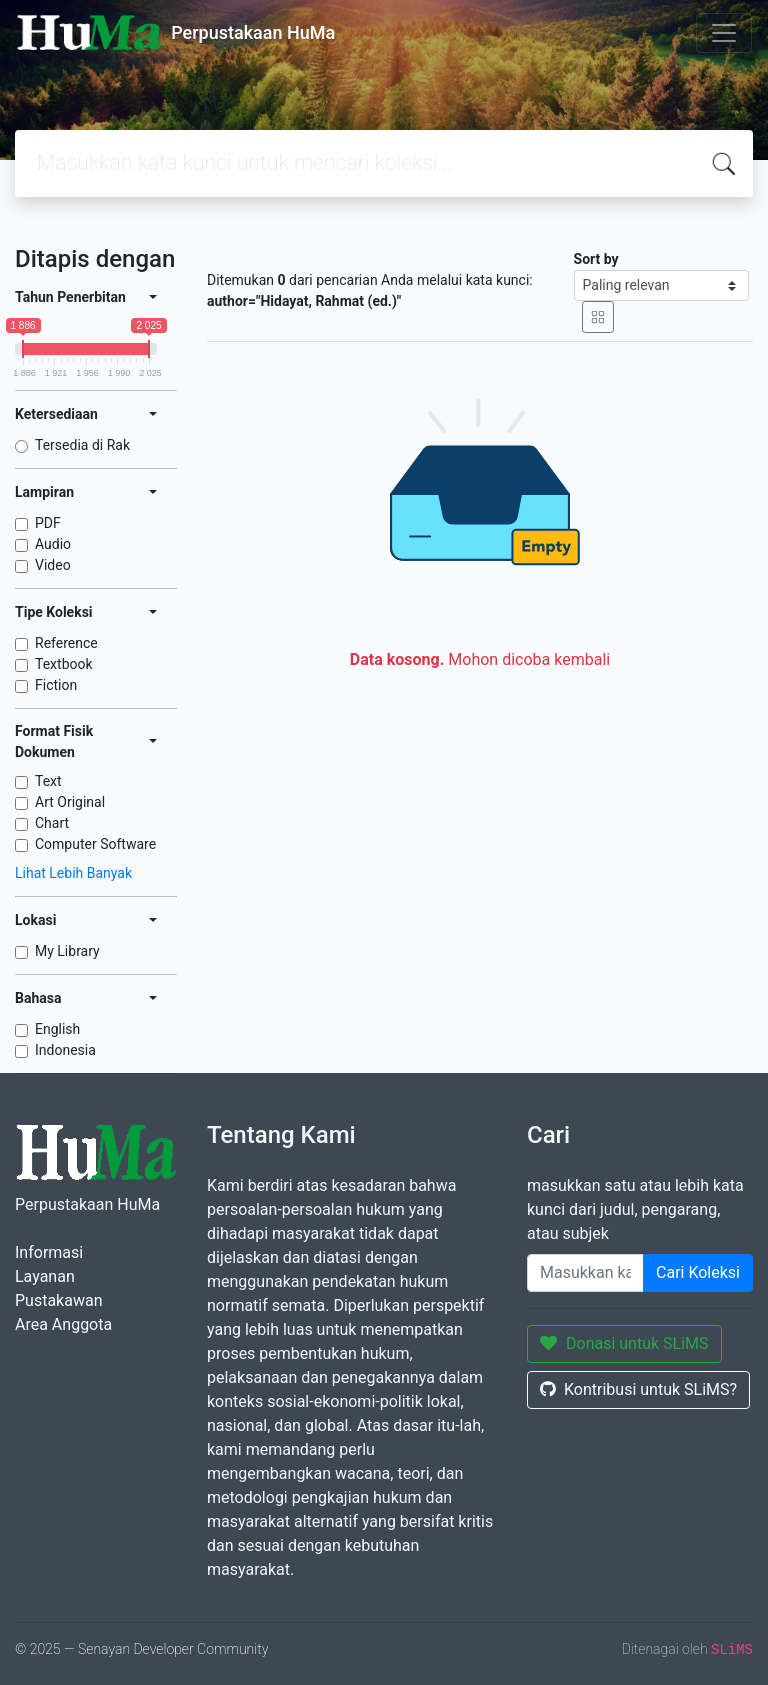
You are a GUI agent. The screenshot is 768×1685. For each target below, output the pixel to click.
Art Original (70, 802)
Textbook (64, 664)
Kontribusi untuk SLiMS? (638, 1389)
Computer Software (95, 844)
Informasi (49, 1252)
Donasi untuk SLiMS (624, 1343)
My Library (67, 951)
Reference (66, 643)
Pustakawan (58, 1300)
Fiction (56, 685)
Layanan (45, 1276)
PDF (48, 523)
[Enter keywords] (585, 1273)
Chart (52, 823)
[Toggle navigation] (724, 33)
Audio (53, 544)
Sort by (596, 259)
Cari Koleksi (698, 1272)
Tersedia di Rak (82, 445)
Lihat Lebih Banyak (73, 873)
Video (53, 565)
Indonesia (65, 1050)
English (57, 1029)
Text (48, 781)
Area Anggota (63, 1324)
